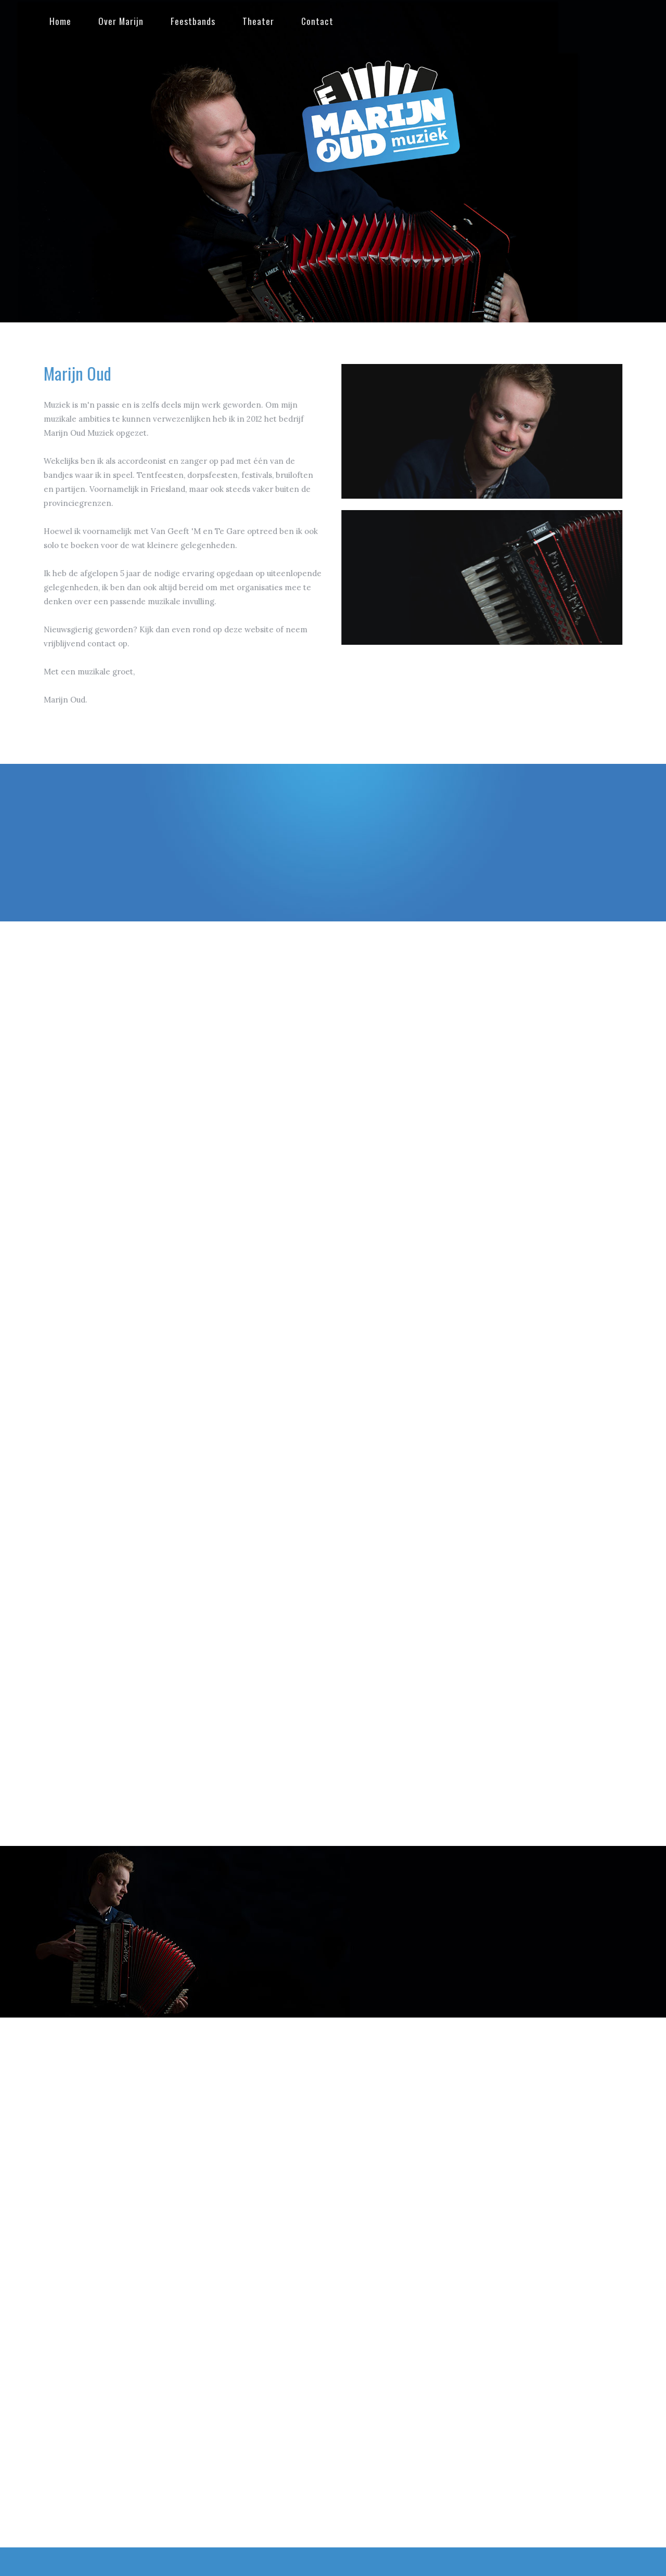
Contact (314, 21)
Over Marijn (117, 21)
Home (57, 21)
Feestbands (190, 21)
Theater (255, 21)
